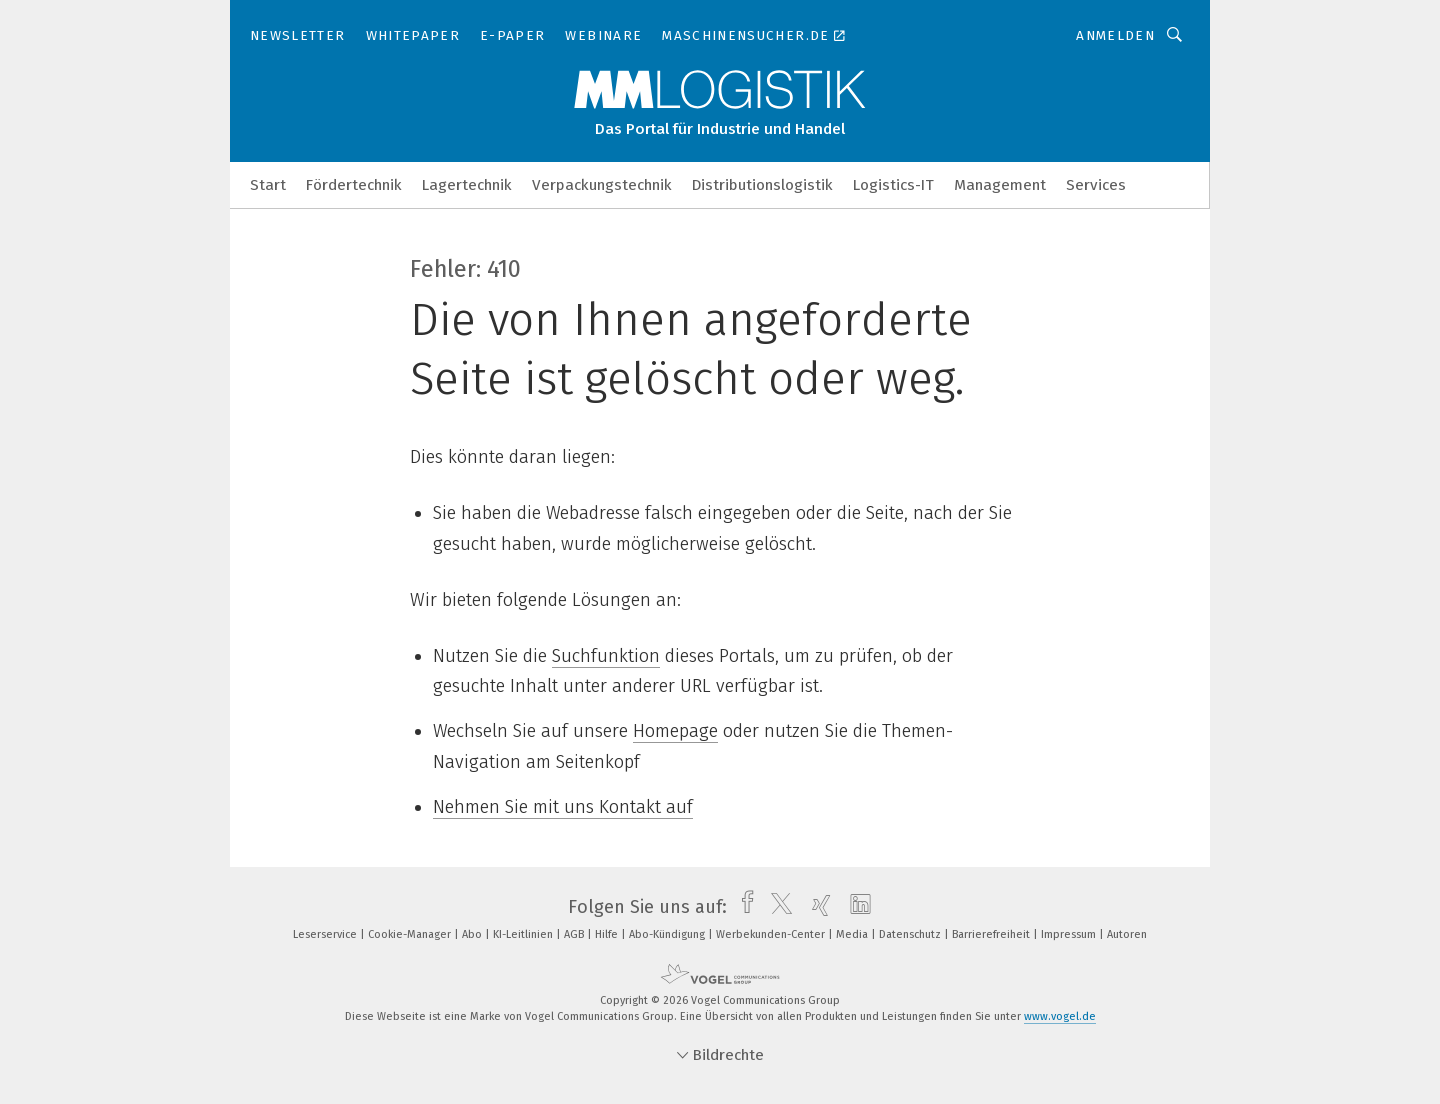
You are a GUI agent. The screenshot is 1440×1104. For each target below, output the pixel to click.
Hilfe (608, 934)
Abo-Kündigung (668, 934)
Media (853, 934)
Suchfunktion (606, 656)
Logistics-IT (893, 185)
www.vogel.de (1060, 1016)
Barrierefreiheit (992, 934)
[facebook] (742, 907)
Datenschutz (911, 934)
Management (1000, 185)
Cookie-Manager (411, 934)
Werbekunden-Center (772, 934)
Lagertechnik (467, 185)
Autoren (1127, 934)
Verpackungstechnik (602, 185)
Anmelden (1115, 35)
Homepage (675, 731)
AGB (575, 934)
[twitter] (776, 907)
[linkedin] (855, 907)
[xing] (816, 907)
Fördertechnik (354, 185)
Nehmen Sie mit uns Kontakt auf (563, 807)
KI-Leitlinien (524, 934)
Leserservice (326, 934)
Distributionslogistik (762, 185)
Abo (473, 934)
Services (1096, 185)
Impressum (1070, 934)
